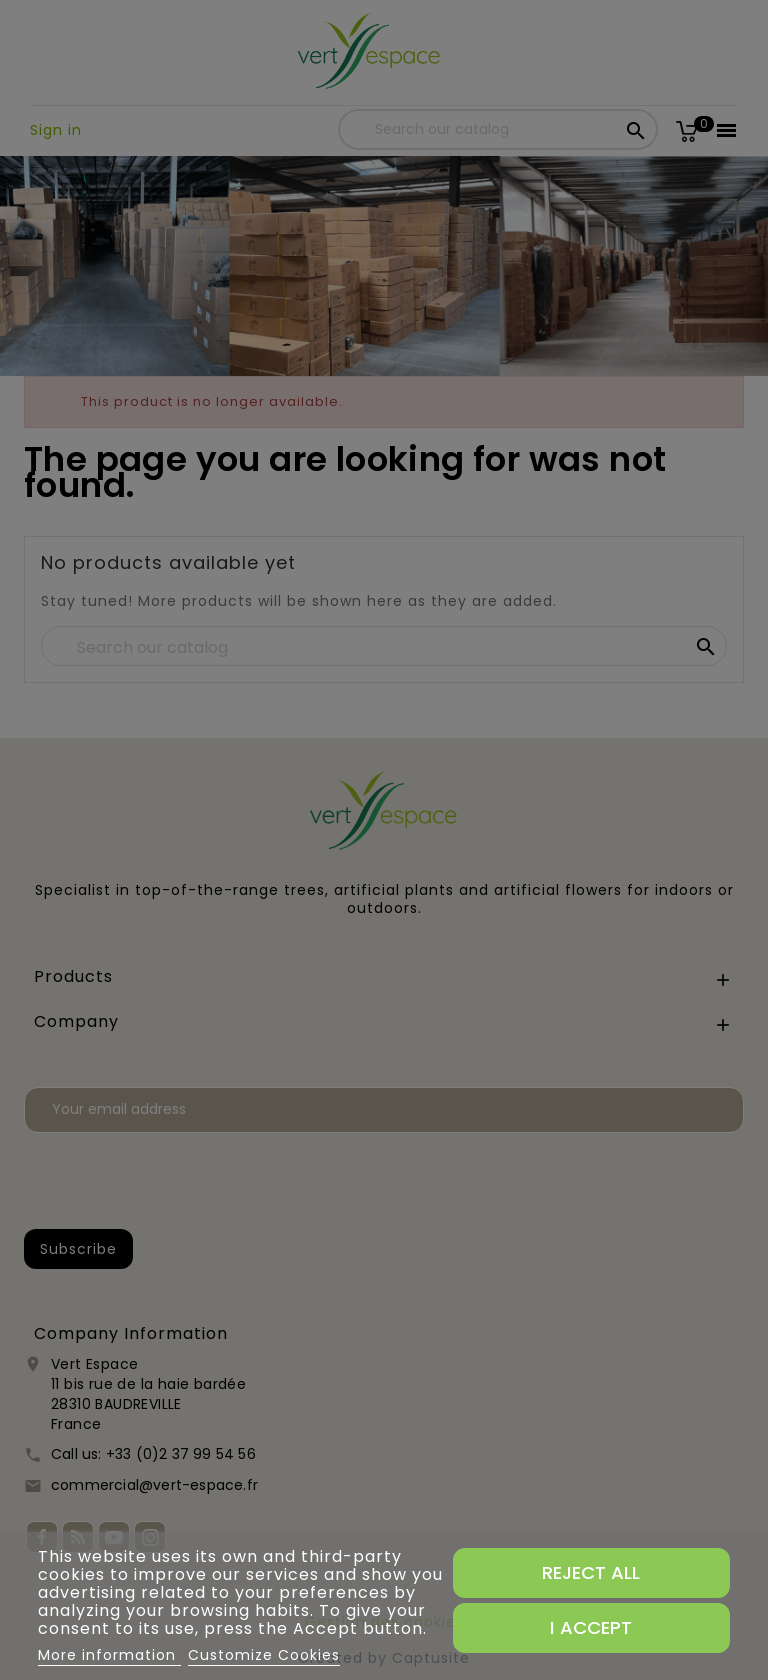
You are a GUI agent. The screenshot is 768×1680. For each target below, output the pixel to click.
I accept (591, 1627)
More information (109, 1655)
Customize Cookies (264, 1655)
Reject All (591, 1572)
